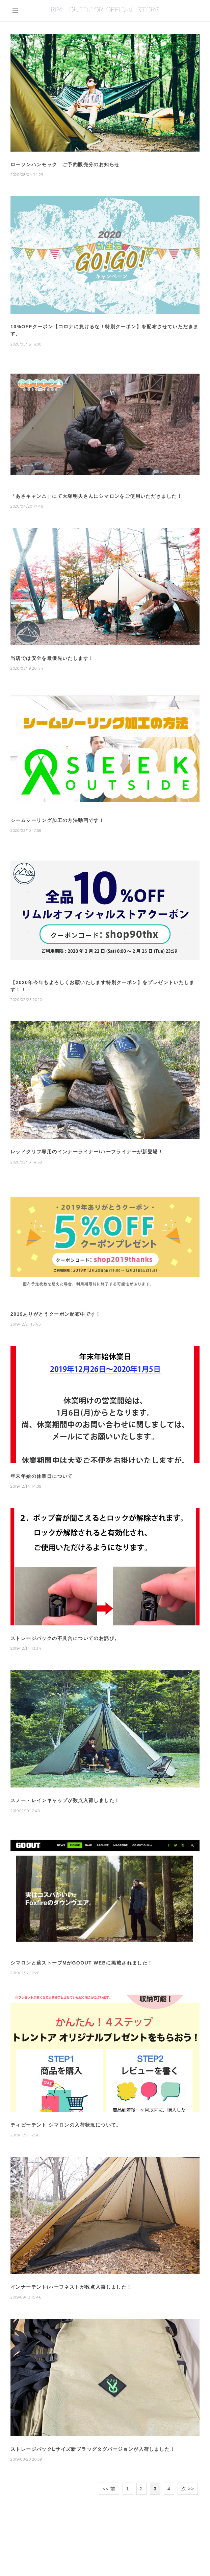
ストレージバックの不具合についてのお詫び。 (65, 1638)
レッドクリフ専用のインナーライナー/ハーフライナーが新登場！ (86, 1151)
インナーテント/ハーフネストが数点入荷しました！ (71, 2287)
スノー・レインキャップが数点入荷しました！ (65, 1800)
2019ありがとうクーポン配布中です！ (55, 1314)
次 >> (187, 2488)
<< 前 (109, 2488)
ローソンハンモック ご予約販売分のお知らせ (65, 164)
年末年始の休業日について (41, 1476)
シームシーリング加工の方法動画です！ (57, 820)
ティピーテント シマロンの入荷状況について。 (66, 2125)
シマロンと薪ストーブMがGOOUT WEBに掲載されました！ (81, 1963)
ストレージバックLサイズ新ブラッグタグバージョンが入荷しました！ (92, 2449)
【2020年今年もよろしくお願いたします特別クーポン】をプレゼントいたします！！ (102, 986)
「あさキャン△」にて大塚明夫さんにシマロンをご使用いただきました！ (96, 496)
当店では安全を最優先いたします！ (52, 658)
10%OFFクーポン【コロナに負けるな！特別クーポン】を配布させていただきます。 (104, 330)
